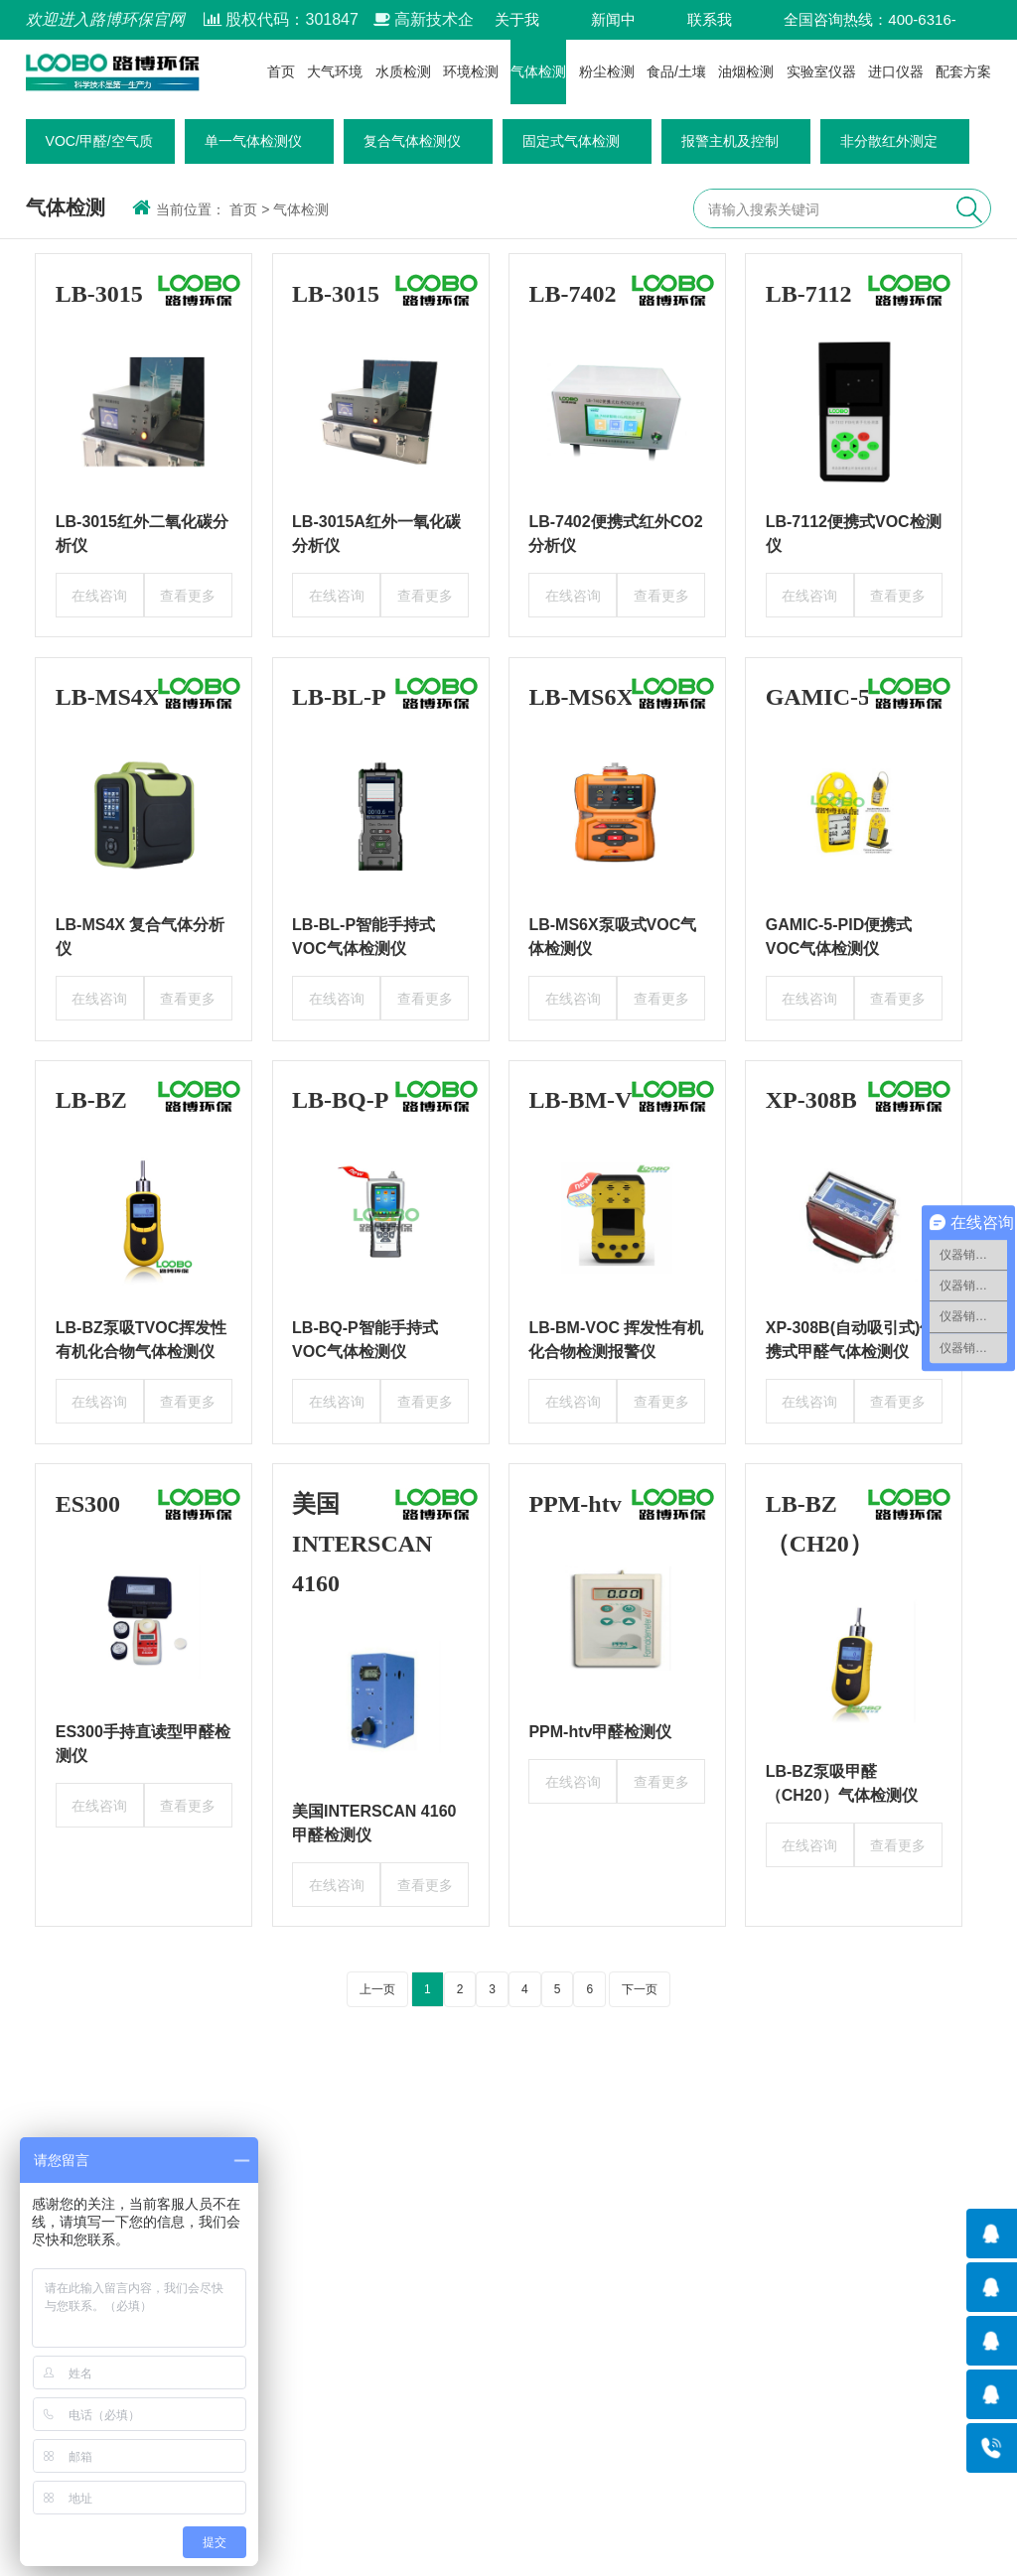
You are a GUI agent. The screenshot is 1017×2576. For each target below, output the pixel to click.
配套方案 (963, 71)
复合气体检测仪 (412, 141)
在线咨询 (99, 596)
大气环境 (335, 71)
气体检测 (538, 71)
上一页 (377, 1989)
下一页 (639, 1989)
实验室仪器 (821, 71)
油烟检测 (746, 71)
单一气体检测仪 (253, 141)
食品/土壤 (676, 71)
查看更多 (188, 596)
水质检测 (403, 71)
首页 (281, 71)
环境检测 (471, 71)
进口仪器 (896, 71)
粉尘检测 (607, 71)
